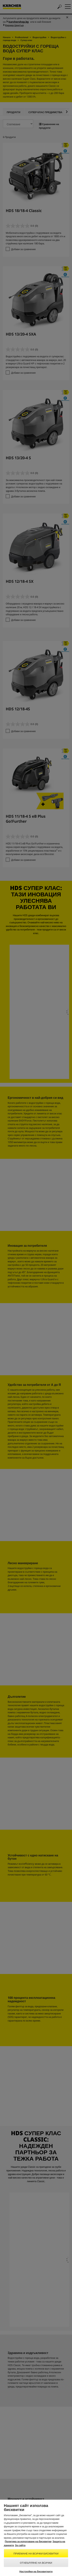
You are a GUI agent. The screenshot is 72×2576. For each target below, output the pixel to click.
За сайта (20, 2545)
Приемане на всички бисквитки (36, 2553)
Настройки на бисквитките (36, 2571)
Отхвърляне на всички (36, 2562)
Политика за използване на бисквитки (28, 2541)
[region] (36, 2538)
